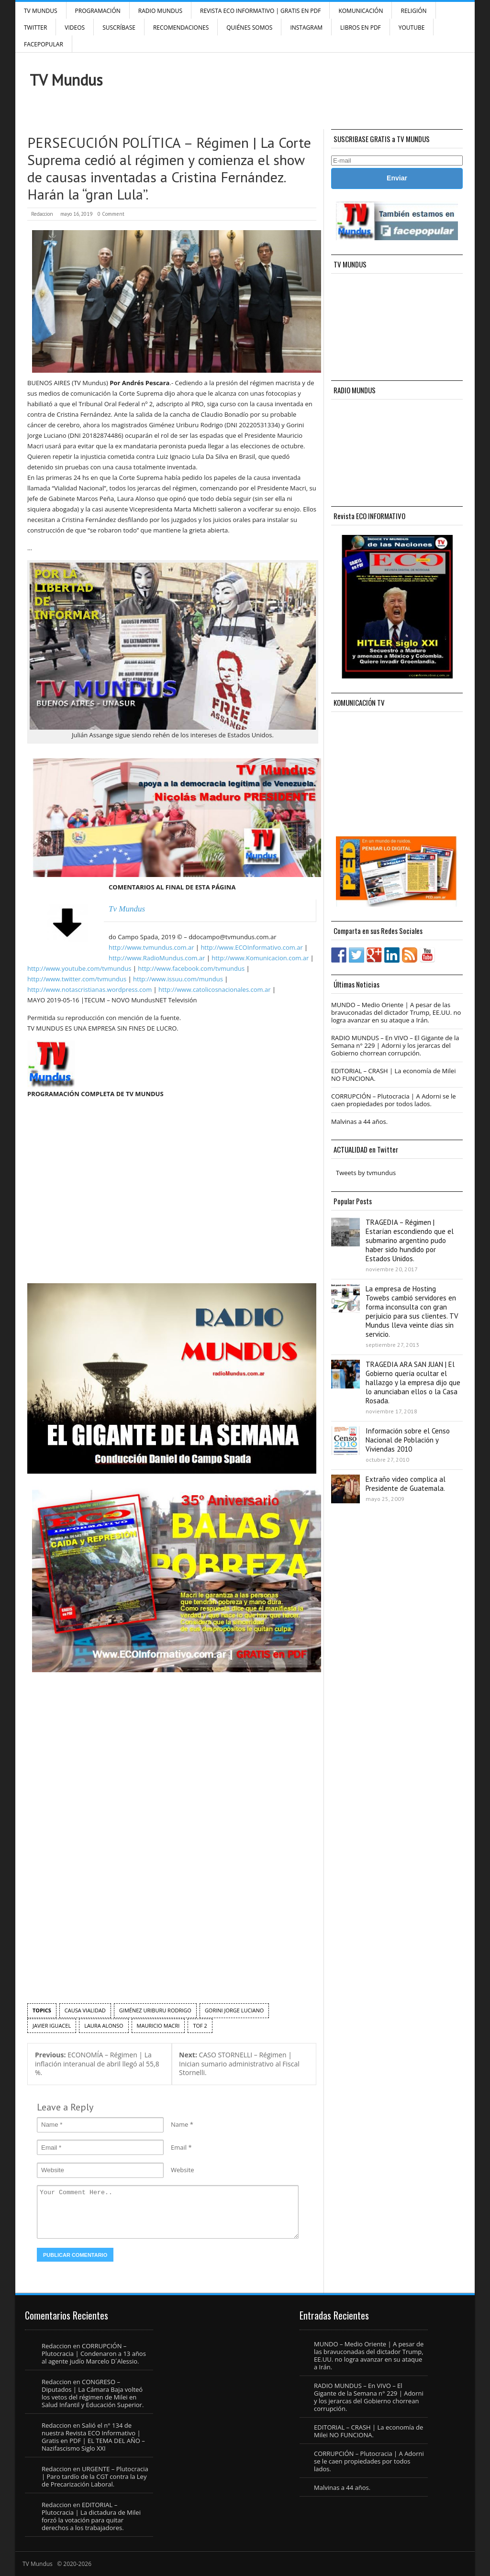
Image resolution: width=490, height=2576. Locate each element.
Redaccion (42, 214)
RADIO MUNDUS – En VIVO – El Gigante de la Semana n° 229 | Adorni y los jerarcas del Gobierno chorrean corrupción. (395, 1045)
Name (179, 2124)
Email (179, 2147)
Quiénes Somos (249, 27)
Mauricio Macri (158, 2025)
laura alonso (103, 2025)
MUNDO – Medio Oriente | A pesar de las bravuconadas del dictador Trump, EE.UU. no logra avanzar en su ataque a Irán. (396, 1012)
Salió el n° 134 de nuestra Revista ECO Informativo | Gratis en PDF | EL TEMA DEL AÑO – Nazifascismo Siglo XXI (93, 2437)
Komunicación (360, 11)
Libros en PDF (360, 27)
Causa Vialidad (85, 2010)
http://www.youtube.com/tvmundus (79, 968)
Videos (75, 27)
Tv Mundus (127, 908)
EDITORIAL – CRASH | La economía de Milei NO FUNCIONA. (393, 1074)
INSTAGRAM (306, 27)
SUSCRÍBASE (118, 27)
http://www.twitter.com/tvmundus (76, 979)
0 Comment (111, 214)
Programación (98, 11)
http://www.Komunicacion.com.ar (260, 958)
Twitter (35, 27)
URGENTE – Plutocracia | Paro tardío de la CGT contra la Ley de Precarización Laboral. (95, 2476)
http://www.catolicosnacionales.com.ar (214, 989)
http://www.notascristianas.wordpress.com (89, 989)
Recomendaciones (181, 27)
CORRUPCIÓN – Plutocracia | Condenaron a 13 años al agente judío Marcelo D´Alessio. (94, 2353)
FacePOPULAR (43, 44)
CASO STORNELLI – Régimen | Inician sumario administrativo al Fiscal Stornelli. (239, 2063)
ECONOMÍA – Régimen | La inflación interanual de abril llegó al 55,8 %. (97, 2063)
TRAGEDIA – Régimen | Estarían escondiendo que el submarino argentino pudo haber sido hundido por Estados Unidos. (410, 1240)
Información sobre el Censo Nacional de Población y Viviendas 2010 (408, 1440)
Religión (413, 11)
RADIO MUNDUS (160, 11)
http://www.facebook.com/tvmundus (191, 968)
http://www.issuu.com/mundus (178, 979)
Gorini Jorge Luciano (234, 2010)
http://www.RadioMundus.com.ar (157, 958)
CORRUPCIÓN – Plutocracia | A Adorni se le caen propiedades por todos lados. (393, 1100)
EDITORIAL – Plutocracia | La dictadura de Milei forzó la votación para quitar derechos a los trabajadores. (91, 2516)
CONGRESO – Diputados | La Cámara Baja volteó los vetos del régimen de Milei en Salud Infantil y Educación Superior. (93, 2393)
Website (182, 2169)
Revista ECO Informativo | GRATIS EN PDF (260, 11)
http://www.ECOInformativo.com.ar (251, 947)
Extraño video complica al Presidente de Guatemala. (405, 1484)
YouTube (412, 27)
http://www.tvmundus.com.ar (151, 947)
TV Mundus (40, 11)
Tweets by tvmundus (366, 1172)
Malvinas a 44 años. (359, 1121)
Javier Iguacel (52, 2025)
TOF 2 (200, 2025)
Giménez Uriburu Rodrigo (155, 2010)
